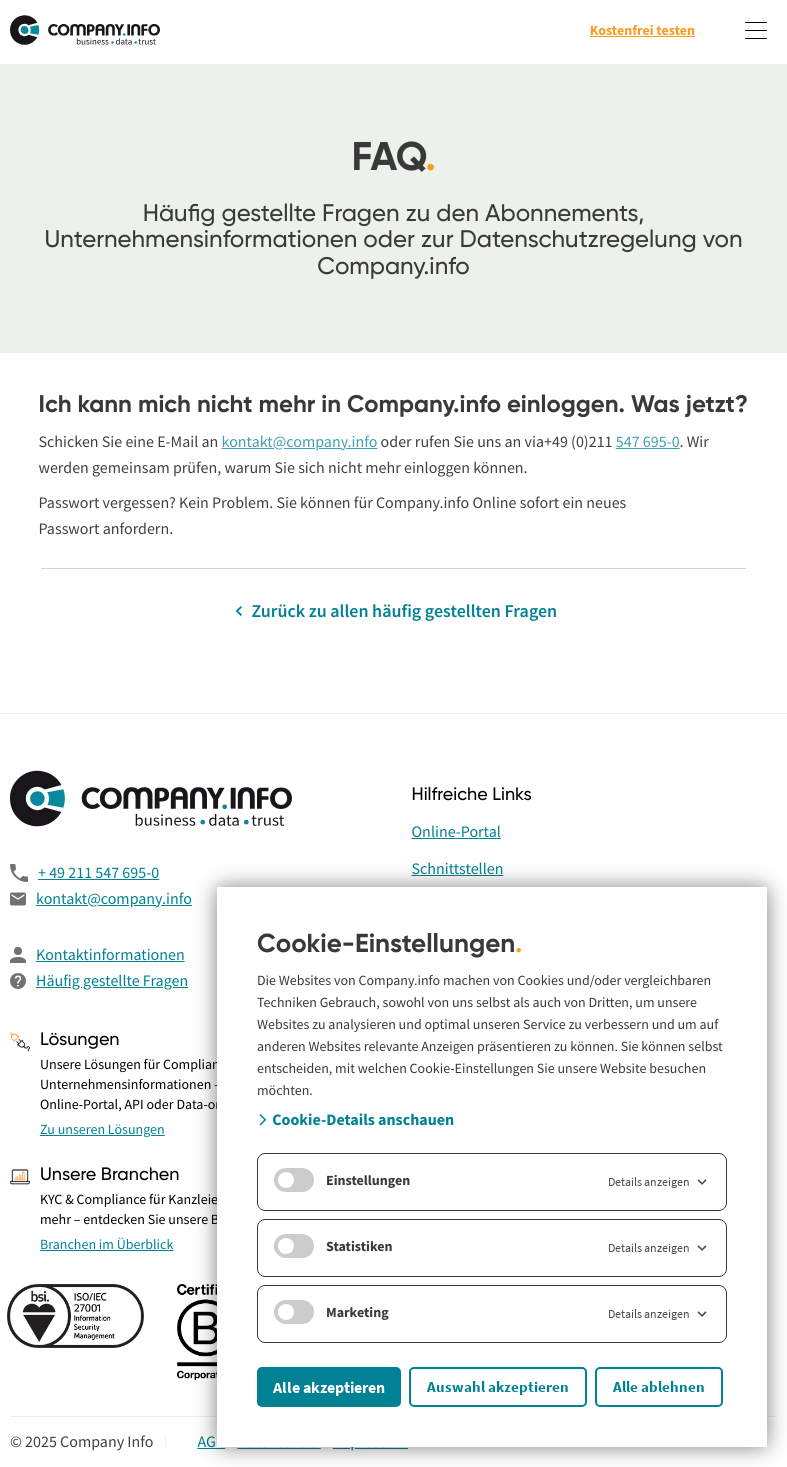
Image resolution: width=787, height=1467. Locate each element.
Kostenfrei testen (642, 30)
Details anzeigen (659, 1182)
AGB (211, 1442)
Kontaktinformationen (110, 955)
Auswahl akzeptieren (498, 1386)
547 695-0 (648, 442)
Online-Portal (456, 832)
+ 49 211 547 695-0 (98, 873)
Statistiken (333, 1246)
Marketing (331, 1312)
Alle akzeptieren (329, 1387)
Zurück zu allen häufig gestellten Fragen (393, 610)
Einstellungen (342, 1180)
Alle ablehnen (659, 1386)
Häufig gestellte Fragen (112, 981)
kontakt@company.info (300, 442)
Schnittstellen (458, 869)
